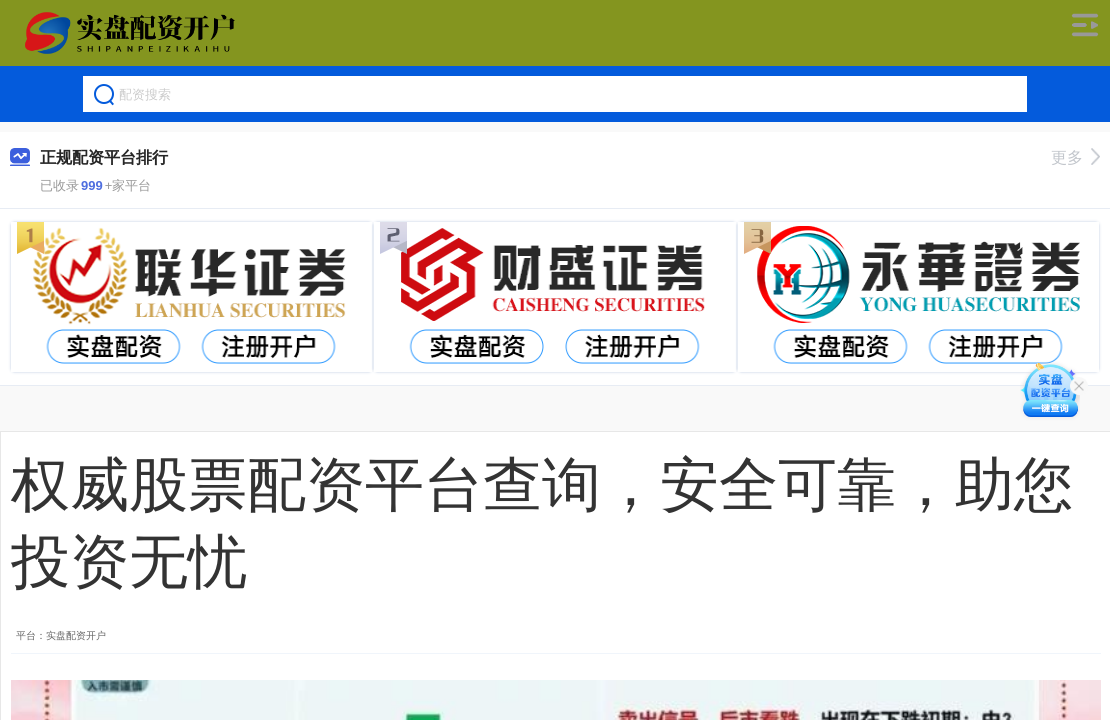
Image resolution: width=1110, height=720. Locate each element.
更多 (1075, 157)
